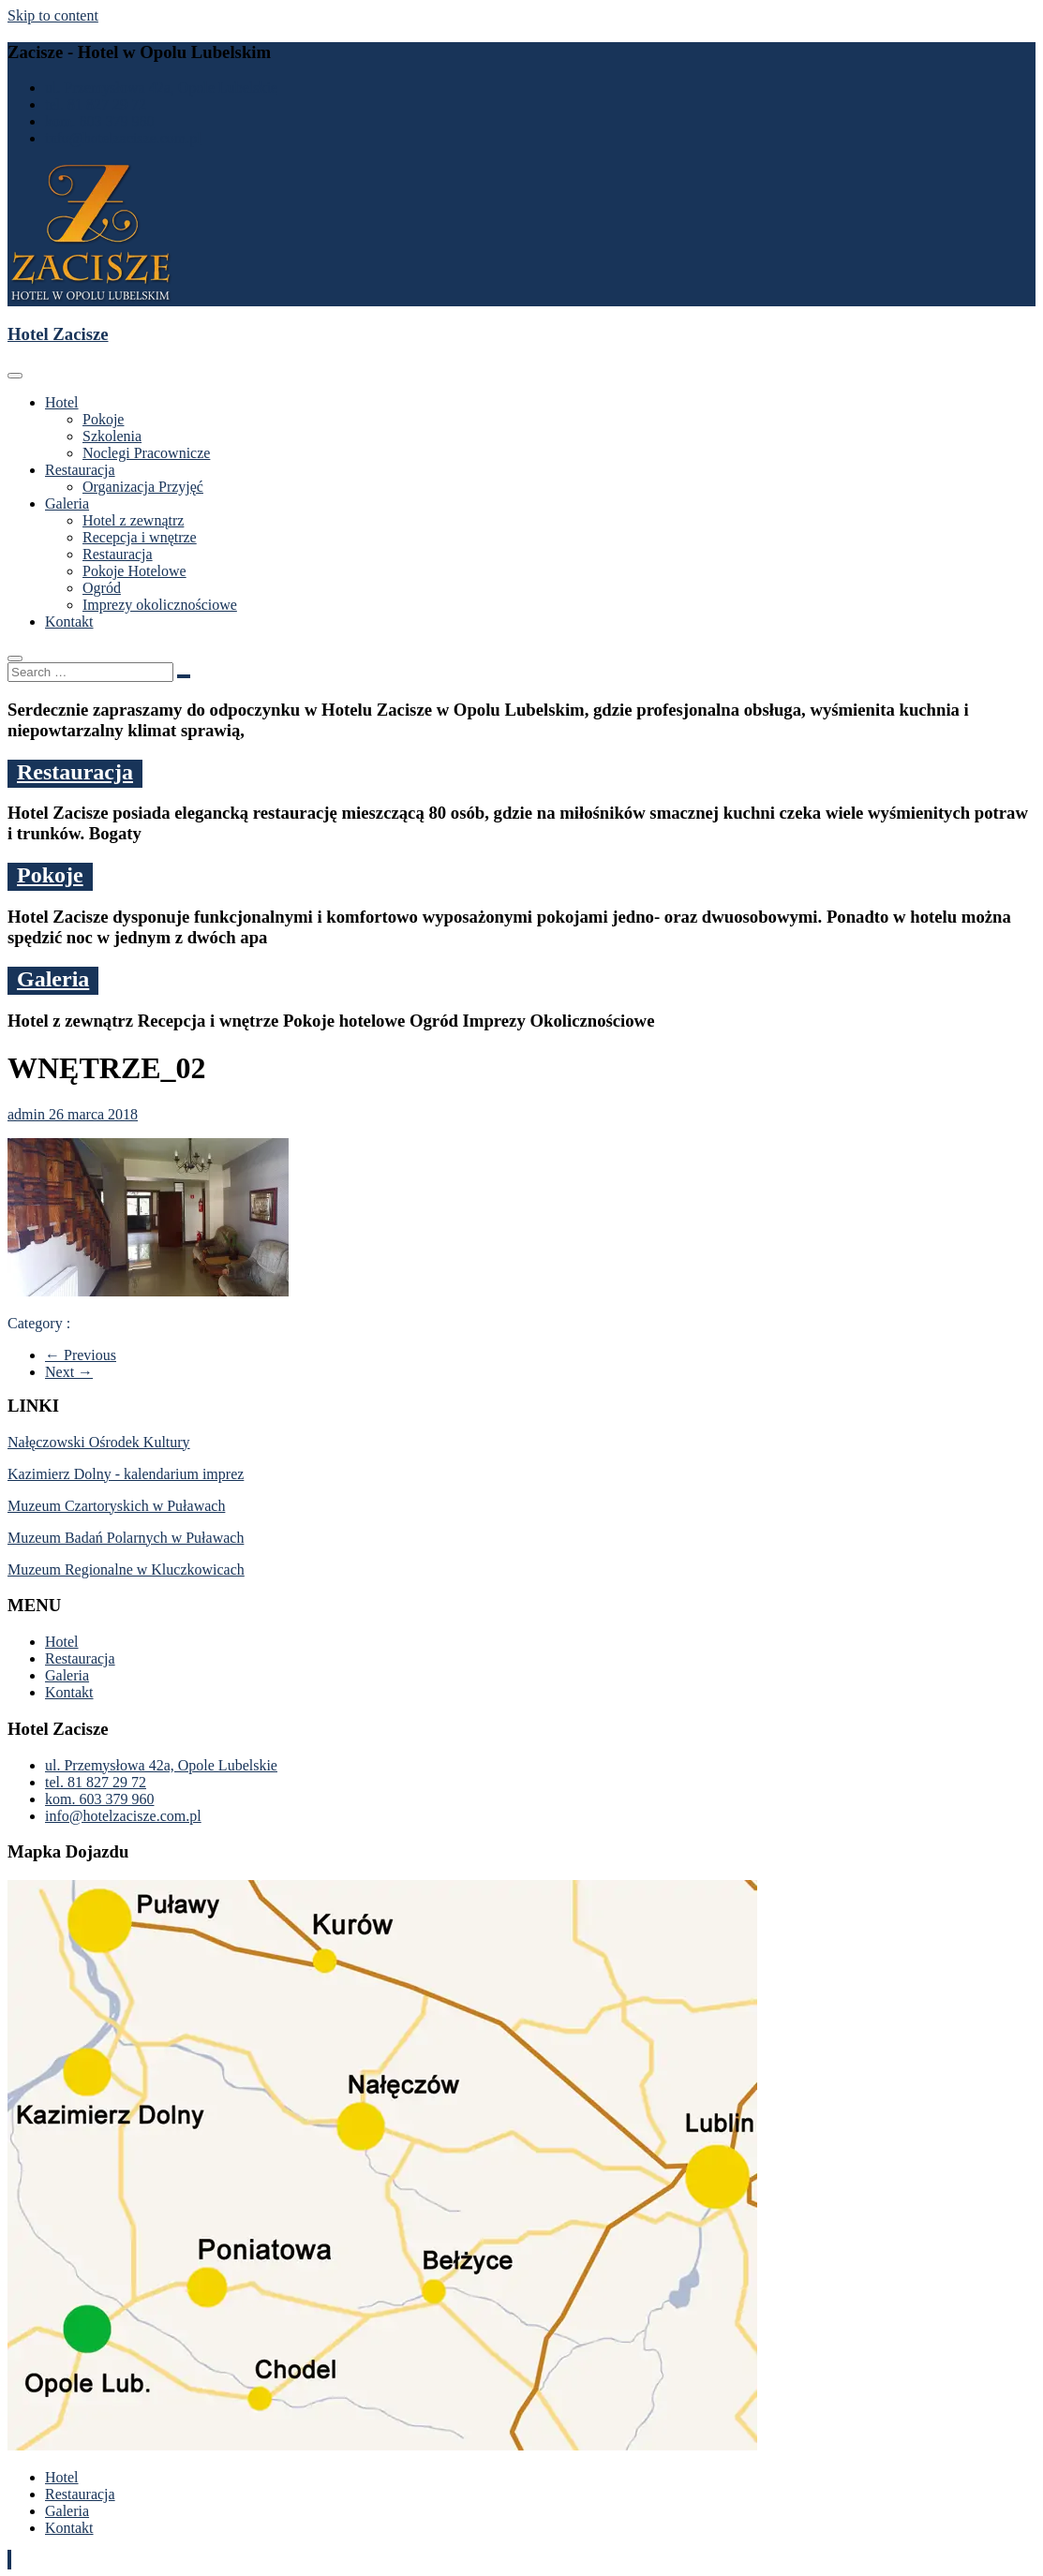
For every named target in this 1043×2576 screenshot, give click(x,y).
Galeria (67, 503)
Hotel (62, 402)
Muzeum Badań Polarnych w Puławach (125, 1538)
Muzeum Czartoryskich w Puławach (116, 1506)
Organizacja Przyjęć (142, 487)
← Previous (80, 1355)
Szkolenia (112, 436)
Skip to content (52, 15)
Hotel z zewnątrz (133, 520)
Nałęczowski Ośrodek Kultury (98, 1442)
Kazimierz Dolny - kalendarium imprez (125, 1474)
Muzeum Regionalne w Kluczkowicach (126, 1569)
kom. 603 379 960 (99, 121)
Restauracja (80, 470)
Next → (69, 1372)
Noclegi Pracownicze (146, 453)
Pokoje (103, 419)
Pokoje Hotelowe (134, 571)
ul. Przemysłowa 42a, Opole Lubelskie (161, 88)
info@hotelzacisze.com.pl (123, 138)
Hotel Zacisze (58, 334)
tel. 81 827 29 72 (95, 104)
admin (28, 1114)
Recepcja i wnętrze (139, 537)
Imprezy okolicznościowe (159, 605)
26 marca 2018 (93, 1114)
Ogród (101, 588)
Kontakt (69, 621)
